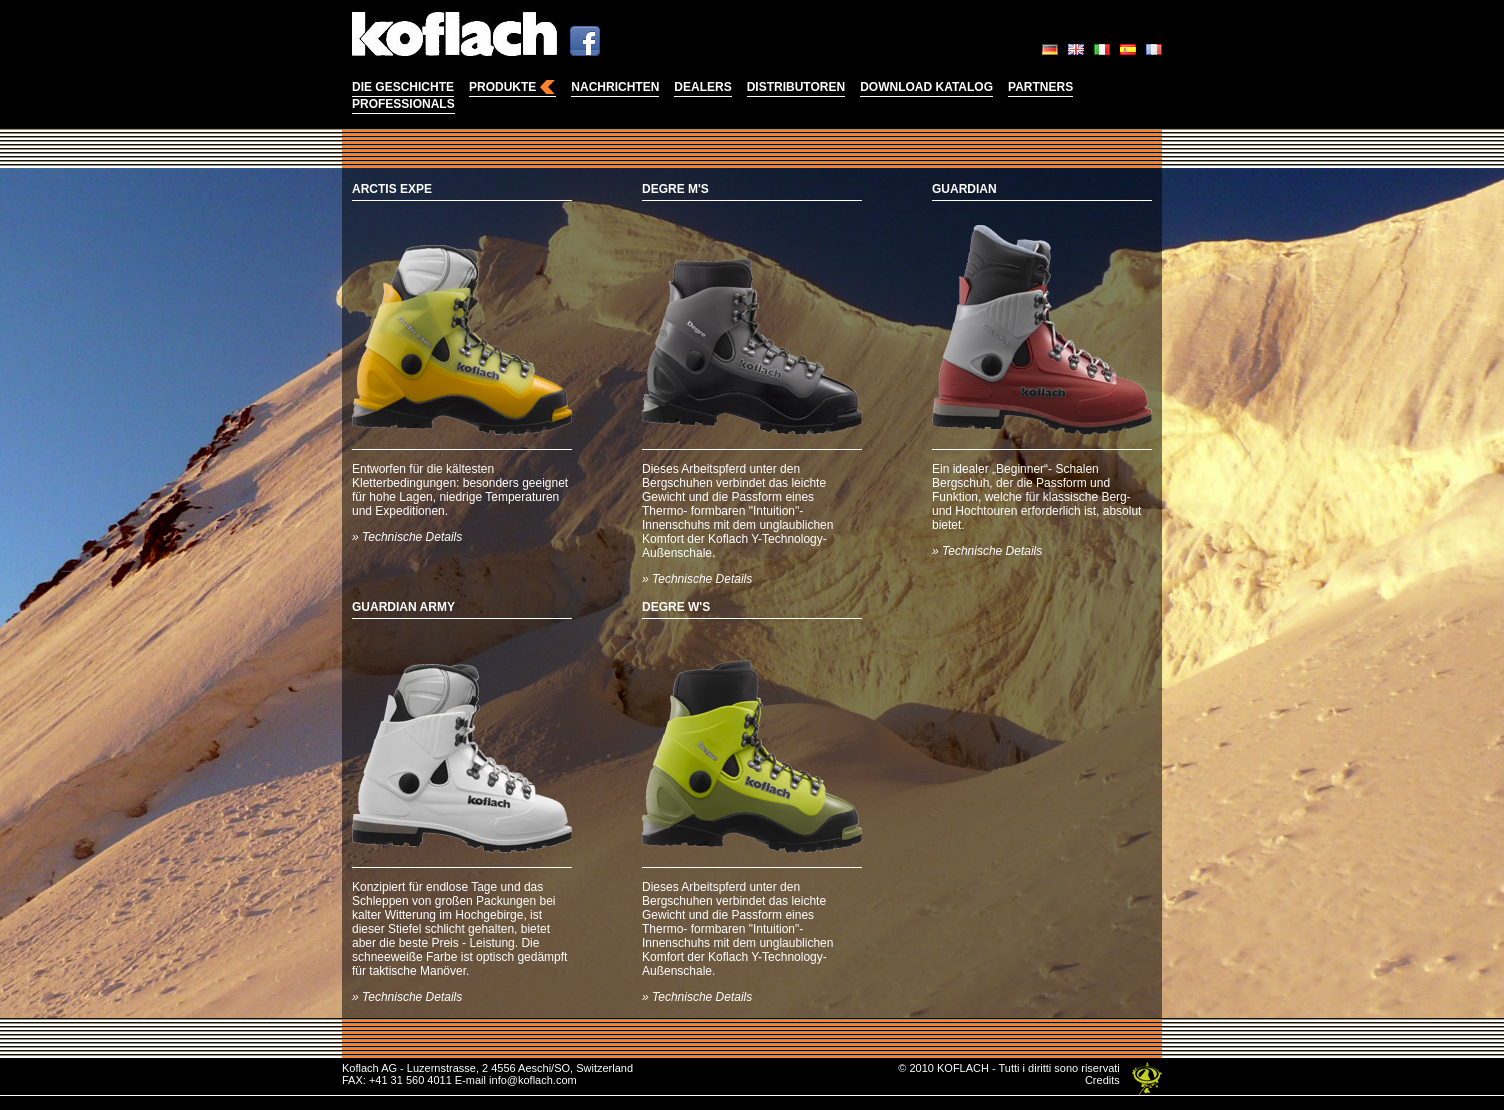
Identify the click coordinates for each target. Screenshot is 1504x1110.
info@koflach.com (533, 1080)
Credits (1102, 1080)
